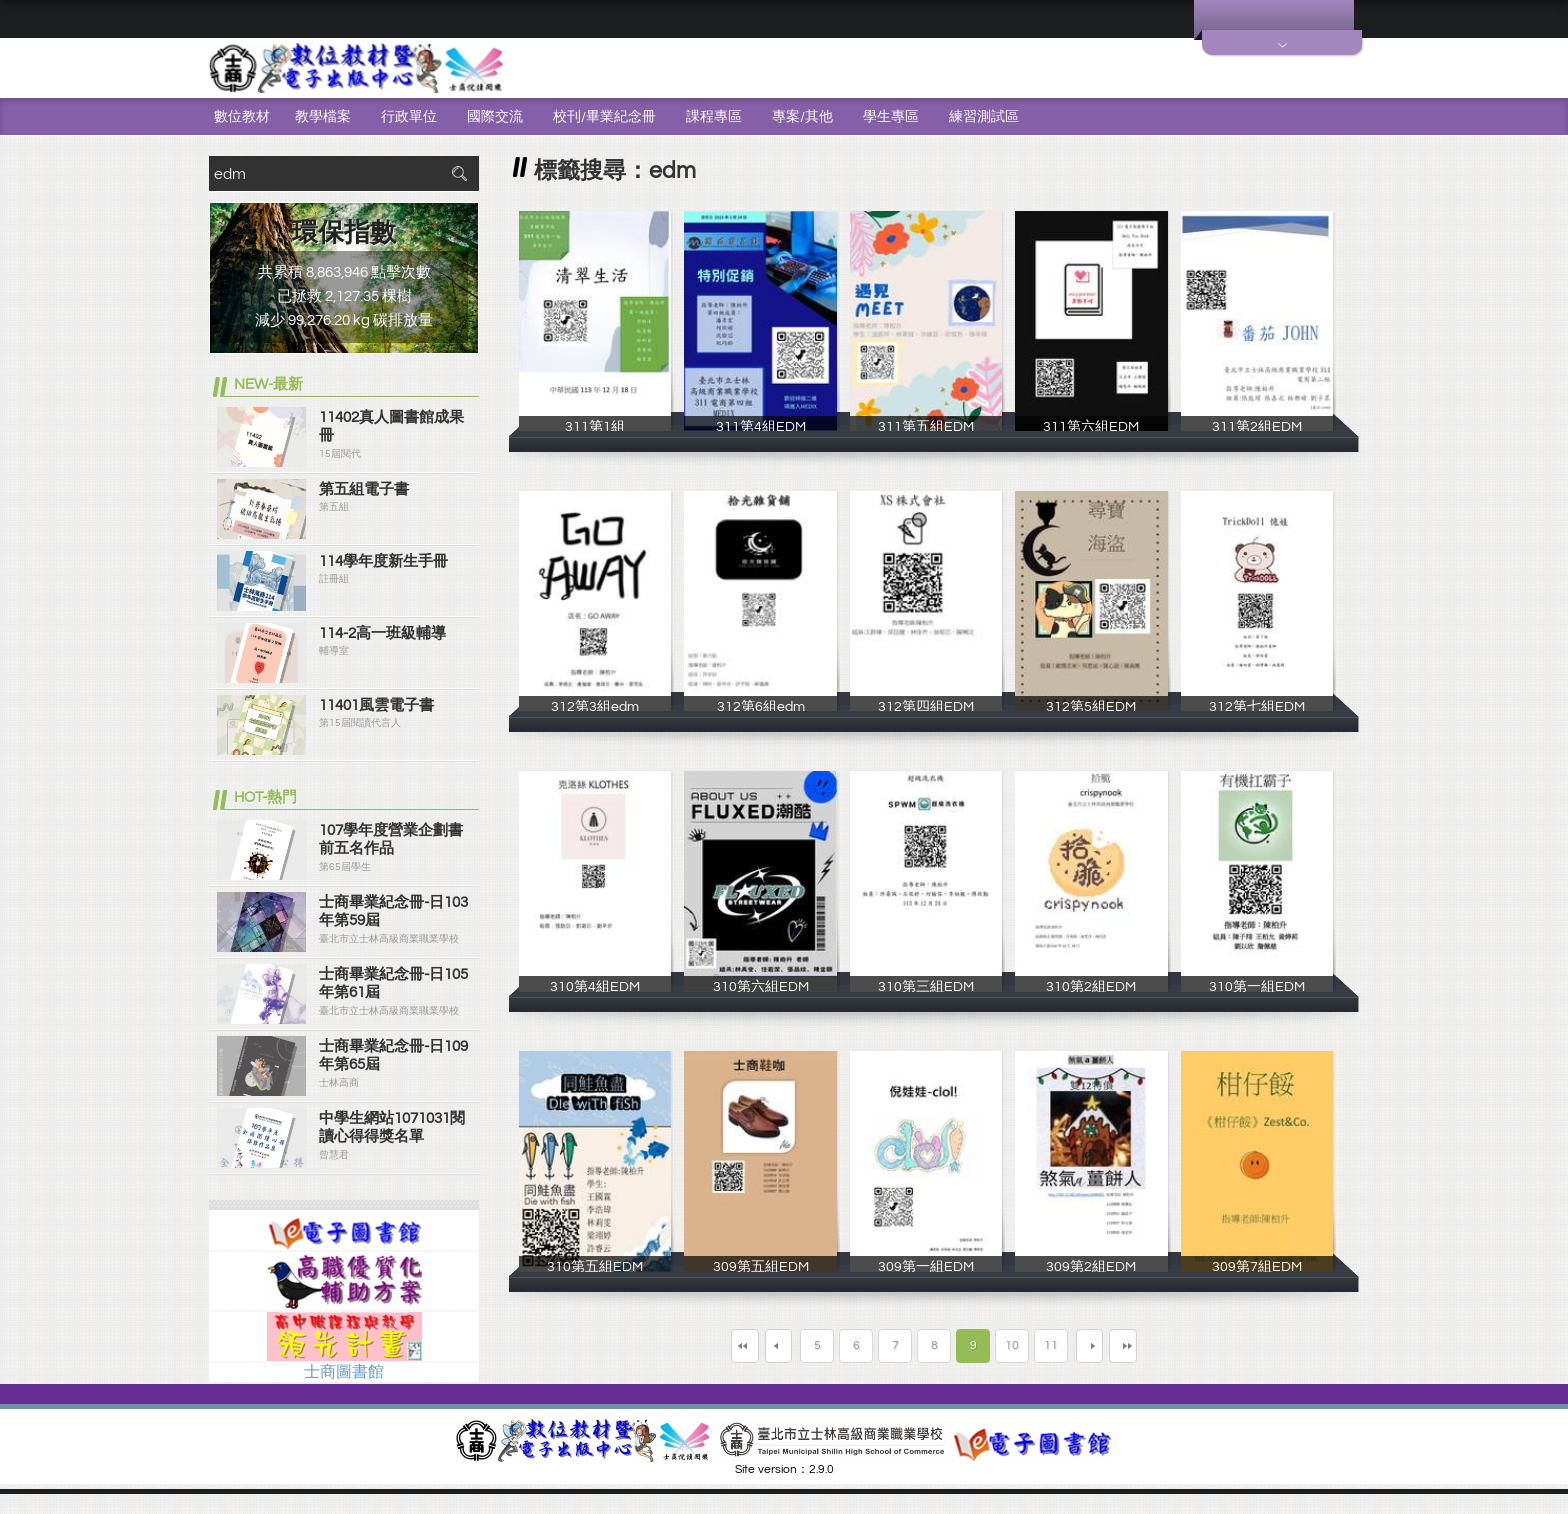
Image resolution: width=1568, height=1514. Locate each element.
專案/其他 (802, 117)
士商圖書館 (344, 1372)
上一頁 (763, 1345)
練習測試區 (984, 117)
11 (1051, 1345)
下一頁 (1105, 1345)
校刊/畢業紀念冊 (604, 117)
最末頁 (1179, 1345)
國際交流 (495, 117)
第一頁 (689, 1345)
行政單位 (409, 117)
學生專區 (891, 117)
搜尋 (459, 173)
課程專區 (714, 117)
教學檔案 (323, 117)
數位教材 (242, 117)
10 (1012, 1345)
